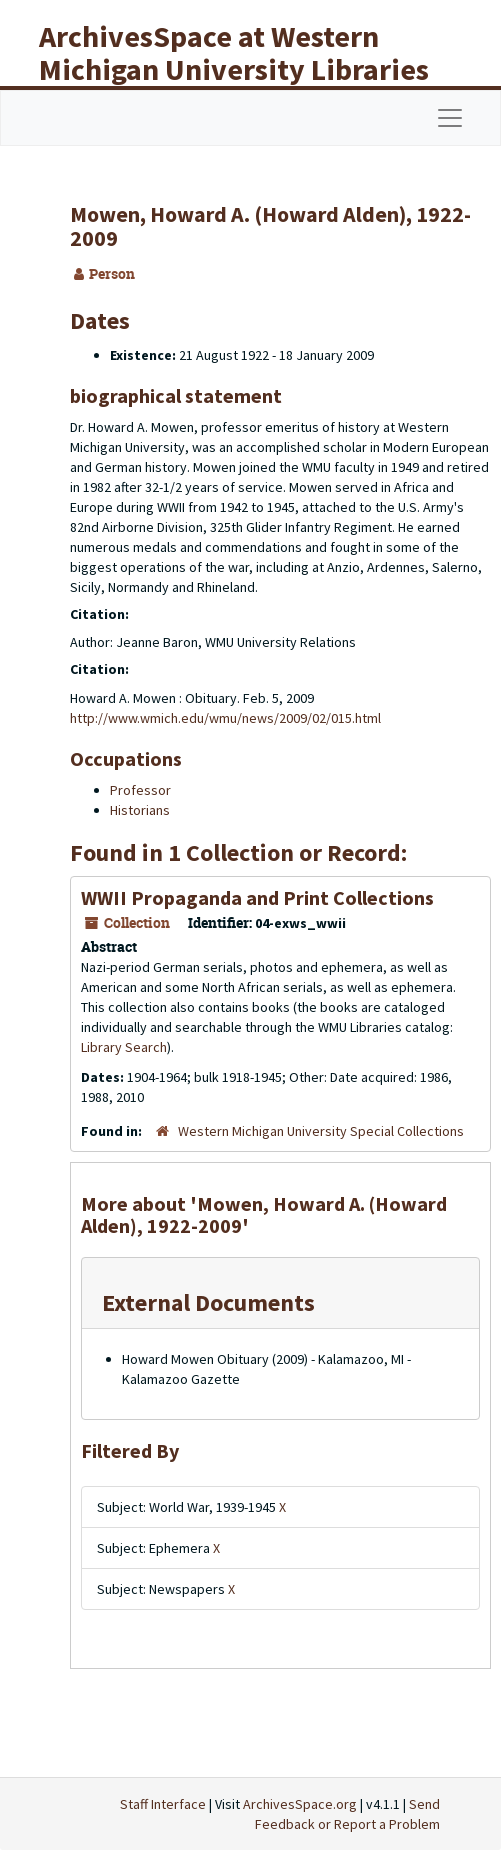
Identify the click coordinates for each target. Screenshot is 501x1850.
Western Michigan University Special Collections (321, 1131)
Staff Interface (163, 1804)
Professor (140, 790)
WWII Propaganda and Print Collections (257, 897)
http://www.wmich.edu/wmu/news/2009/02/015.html (225, 718)
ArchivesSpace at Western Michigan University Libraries (234, 52)
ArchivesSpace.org (300, 1804)
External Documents (208, 1302)
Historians (140, 810)
